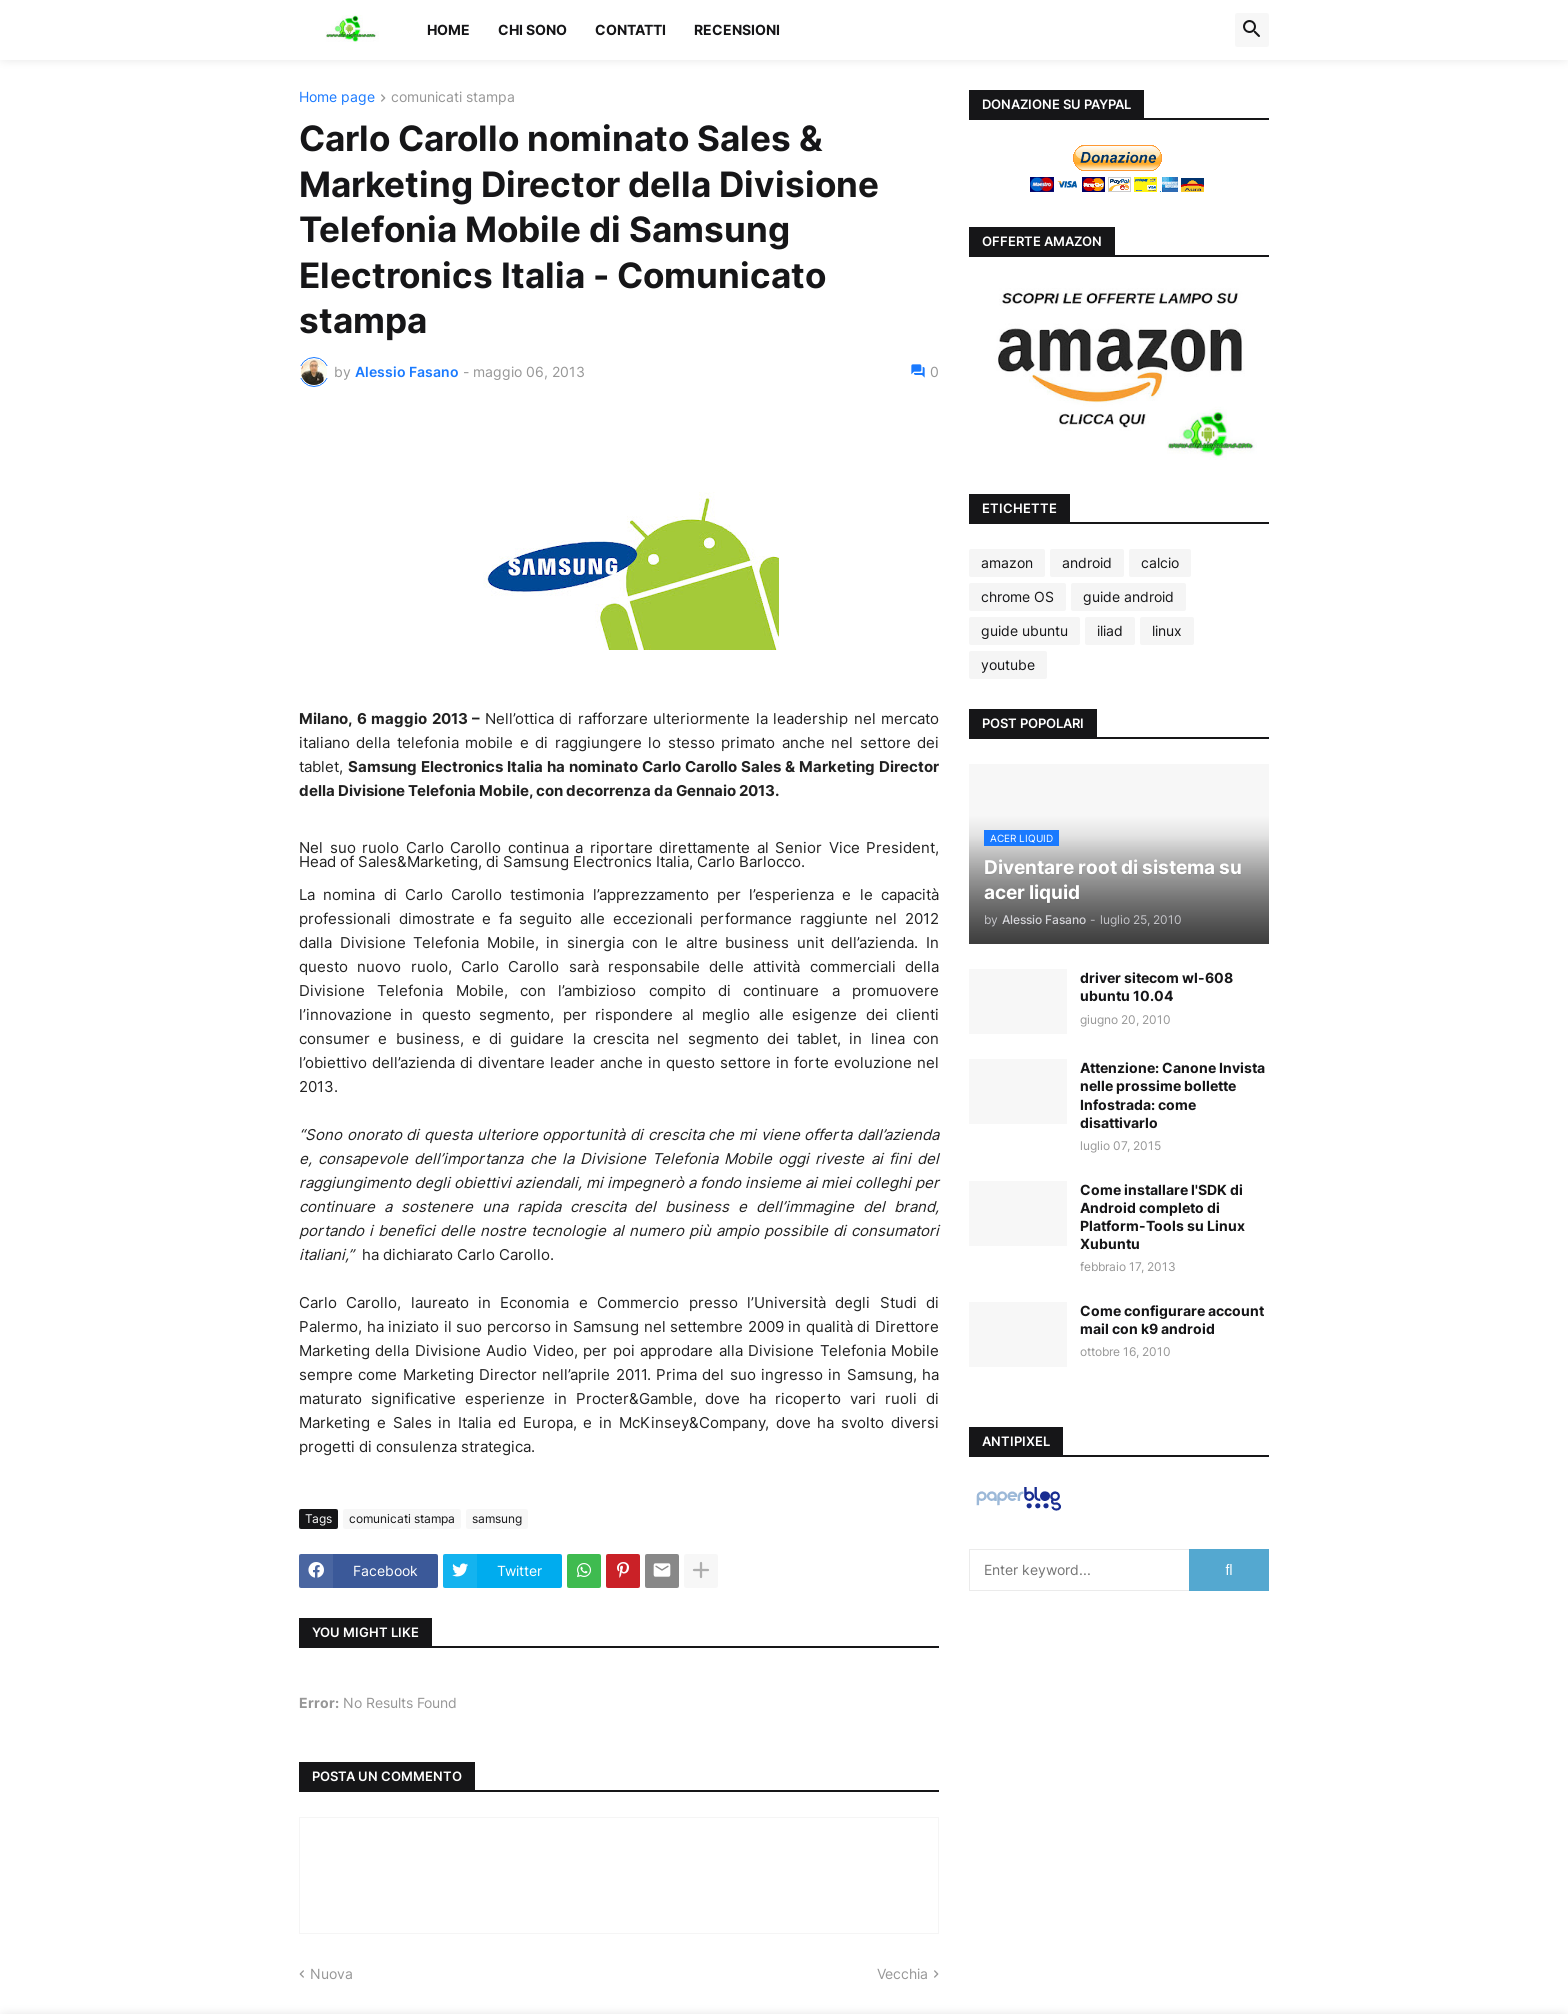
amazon (1007, 562)
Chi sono (532, 29)
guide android (1128, 596)
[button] (1252, 30)
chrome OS (1017, 596)
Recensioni (737, 29)
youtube (1008, 664)
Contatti (630, 29)
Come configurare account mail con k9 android (1172, 1319)
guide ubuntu (1024, 630)
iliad (1110, 630)
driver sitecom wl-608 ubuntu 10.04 (1156, 986)
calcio (1160, 562)
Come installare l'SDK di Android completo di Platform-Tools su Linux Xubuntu (1162, 1217)
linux (1167, 630)
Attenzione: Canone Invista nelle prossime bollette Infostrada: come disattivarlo (1172, 1095)
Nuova (331, 1973)
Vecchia (902, 1973)
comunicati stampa (453, 97)
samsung (497, 1518)
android (1087, 562)
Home (448, 29)
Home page (337, 97)
